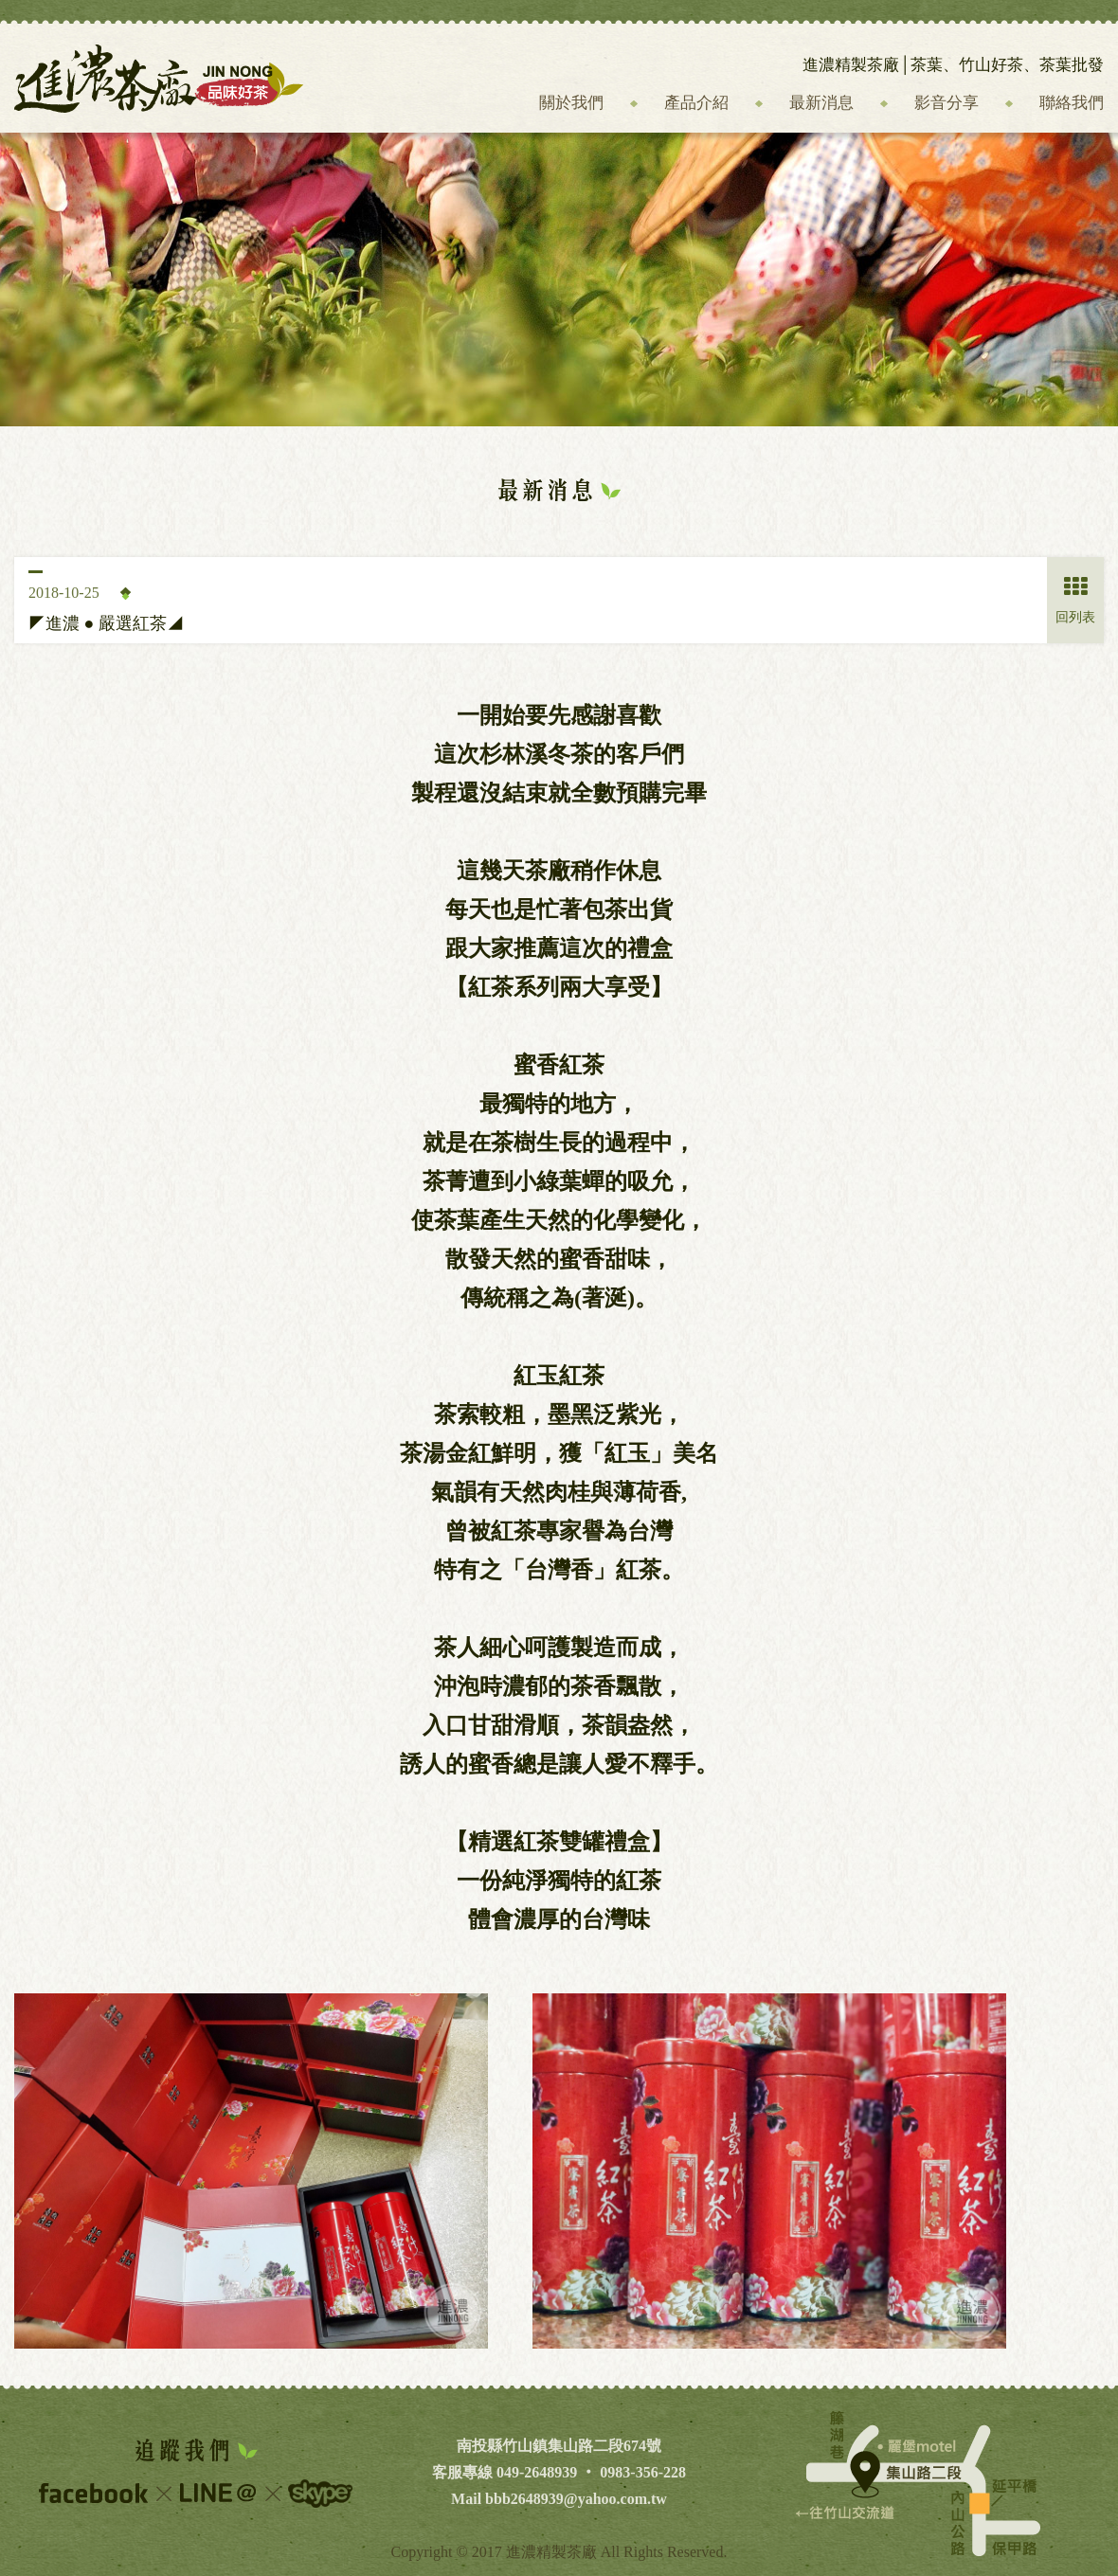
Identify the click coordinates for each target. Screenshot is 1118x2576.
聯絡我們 (1071, 103)
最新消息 (821, 103)
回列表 (1075, 600)
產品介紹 (696, 103)
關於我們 (571, 103)
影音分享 (946, 103)
